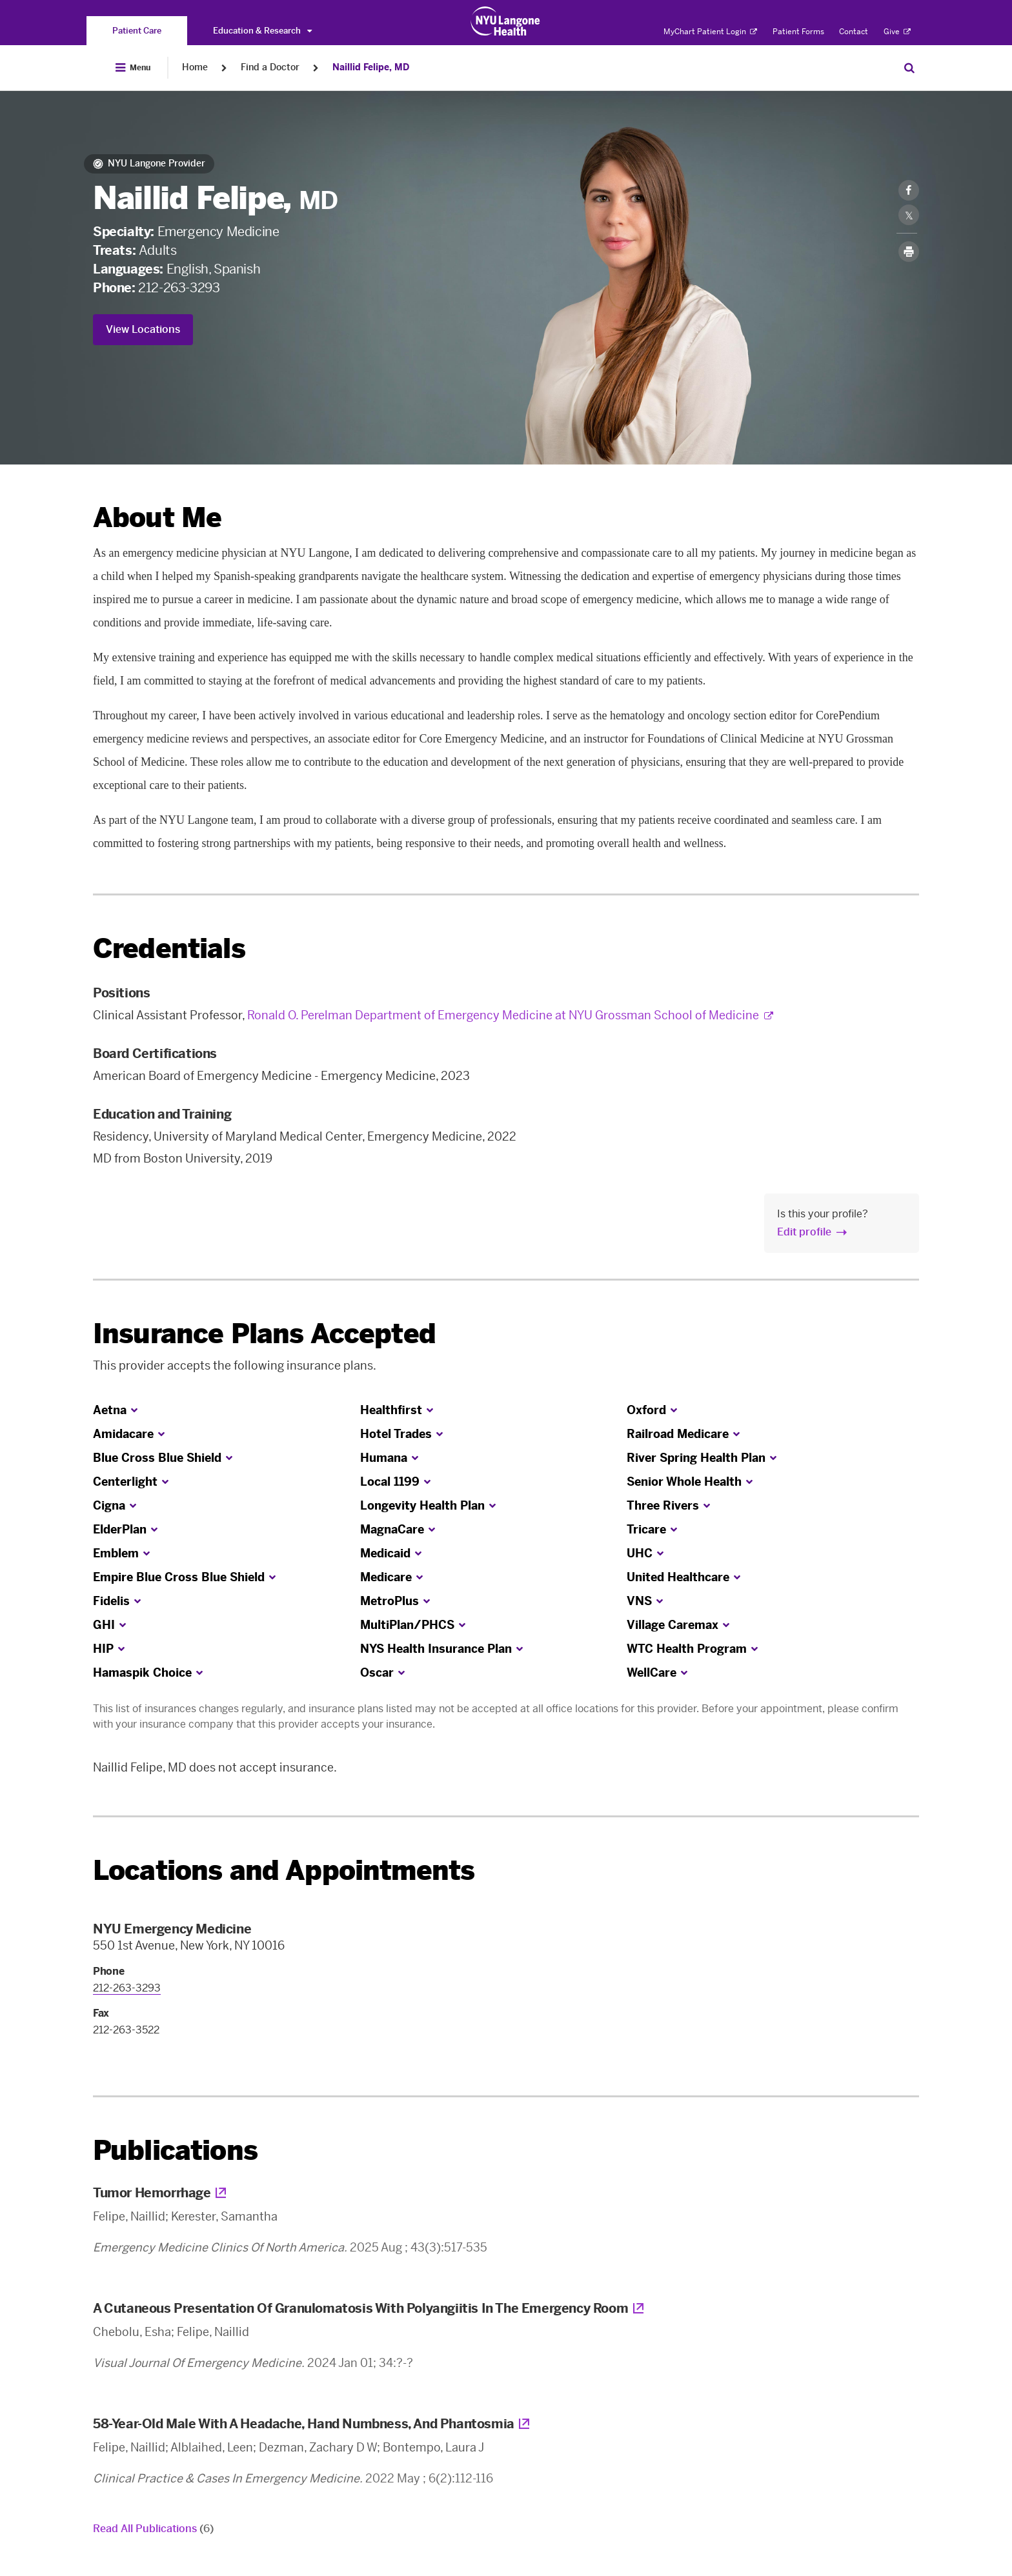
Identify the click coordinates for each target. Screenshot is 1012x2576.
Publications (175, 2150)
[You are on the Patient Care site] (136, 30)
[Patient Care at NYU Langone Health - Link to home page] (505, 21)
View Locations (143, 329)
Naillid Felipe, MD (370, 67)
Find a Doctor (270, 67)
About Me (157, 517)
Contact (853, 31)
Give (897, 31)
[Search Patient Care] (909, 67)
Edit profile (804, 1232)
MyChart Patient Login (710, 31)
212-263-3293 (178, 287)
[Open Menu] (133, 68)
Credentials (169, 948)
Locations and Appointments (283, 1870)
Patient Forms (798, 31)
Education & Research (262, 30)
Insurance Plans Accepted (264, 1333)
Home (195, 67)
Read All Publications (153, 2528)
